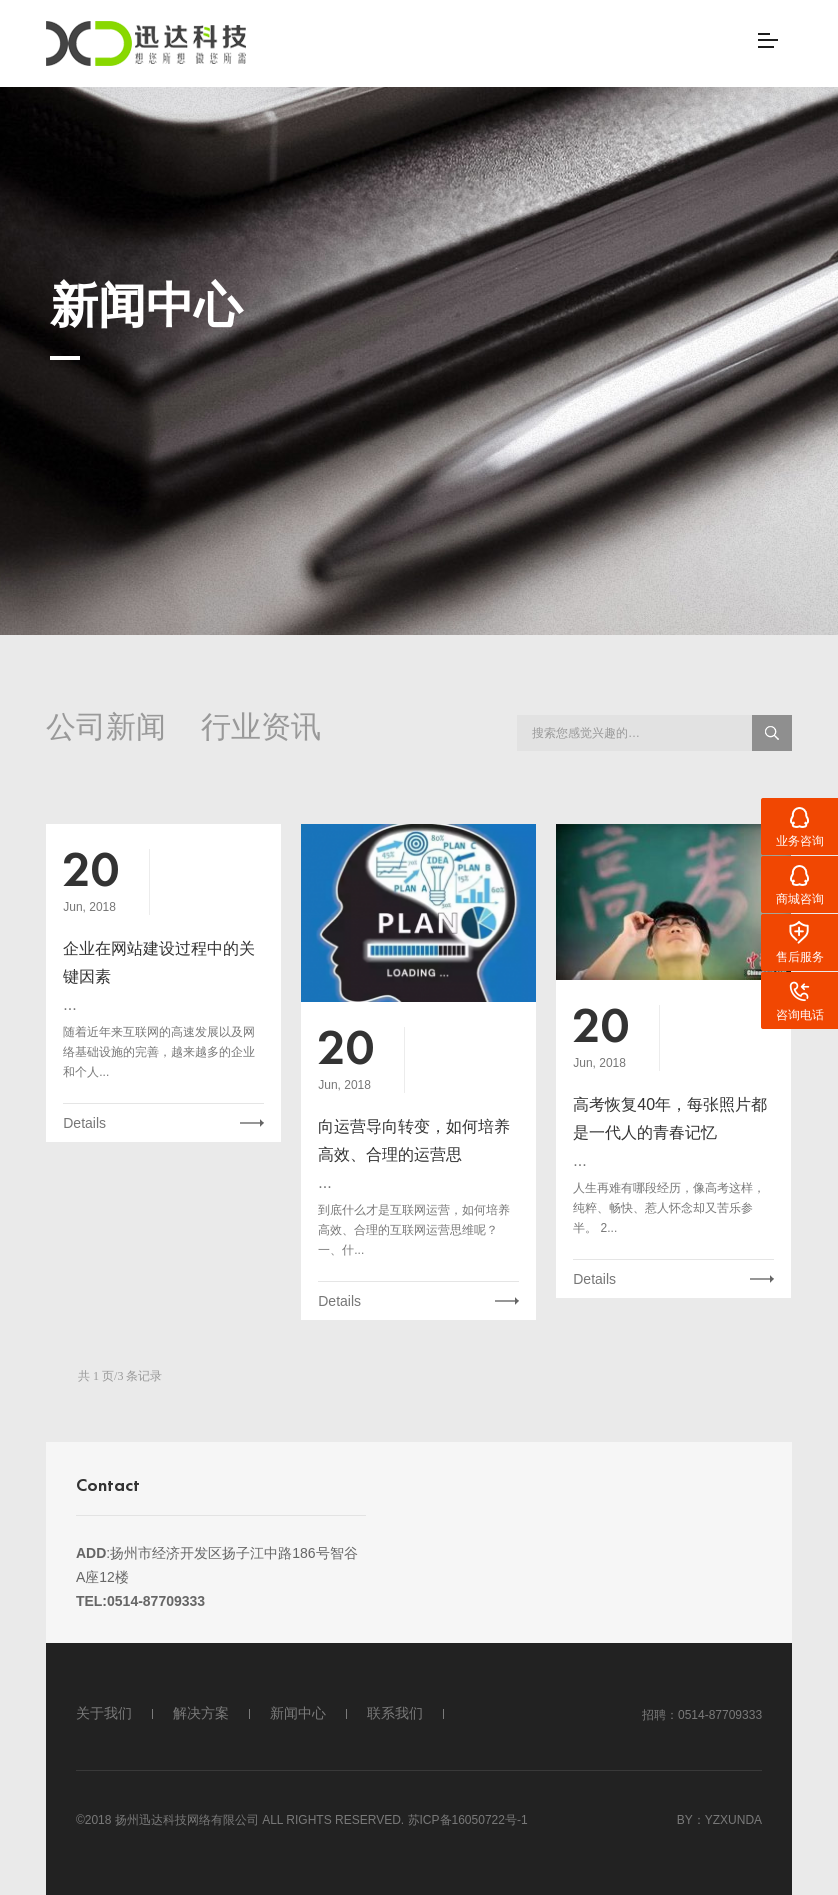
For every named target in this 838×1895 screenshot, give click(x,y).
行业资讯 (261, 729)
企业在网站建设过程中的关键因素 (159, 962)
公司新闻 (106, 729)
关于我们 (104, 1713)
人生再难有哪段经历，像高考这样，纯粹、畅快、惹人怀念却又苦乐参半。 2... (669, 1208)
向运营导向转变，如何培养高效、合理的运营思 (414, 1140)
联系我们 (395, 1713)
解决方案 (201, 1713)
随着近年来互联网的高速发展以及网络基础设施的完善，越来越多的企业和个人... (159, 1052)
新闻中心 (298, 1713)
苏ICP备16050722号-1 (468, 1820)
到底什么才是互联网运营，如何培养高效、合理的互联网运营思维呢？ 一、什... (414, 1230)
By (685, 1820)
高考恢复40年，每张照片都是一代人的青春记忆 (670, 1118)
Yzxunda (733, 1820)
